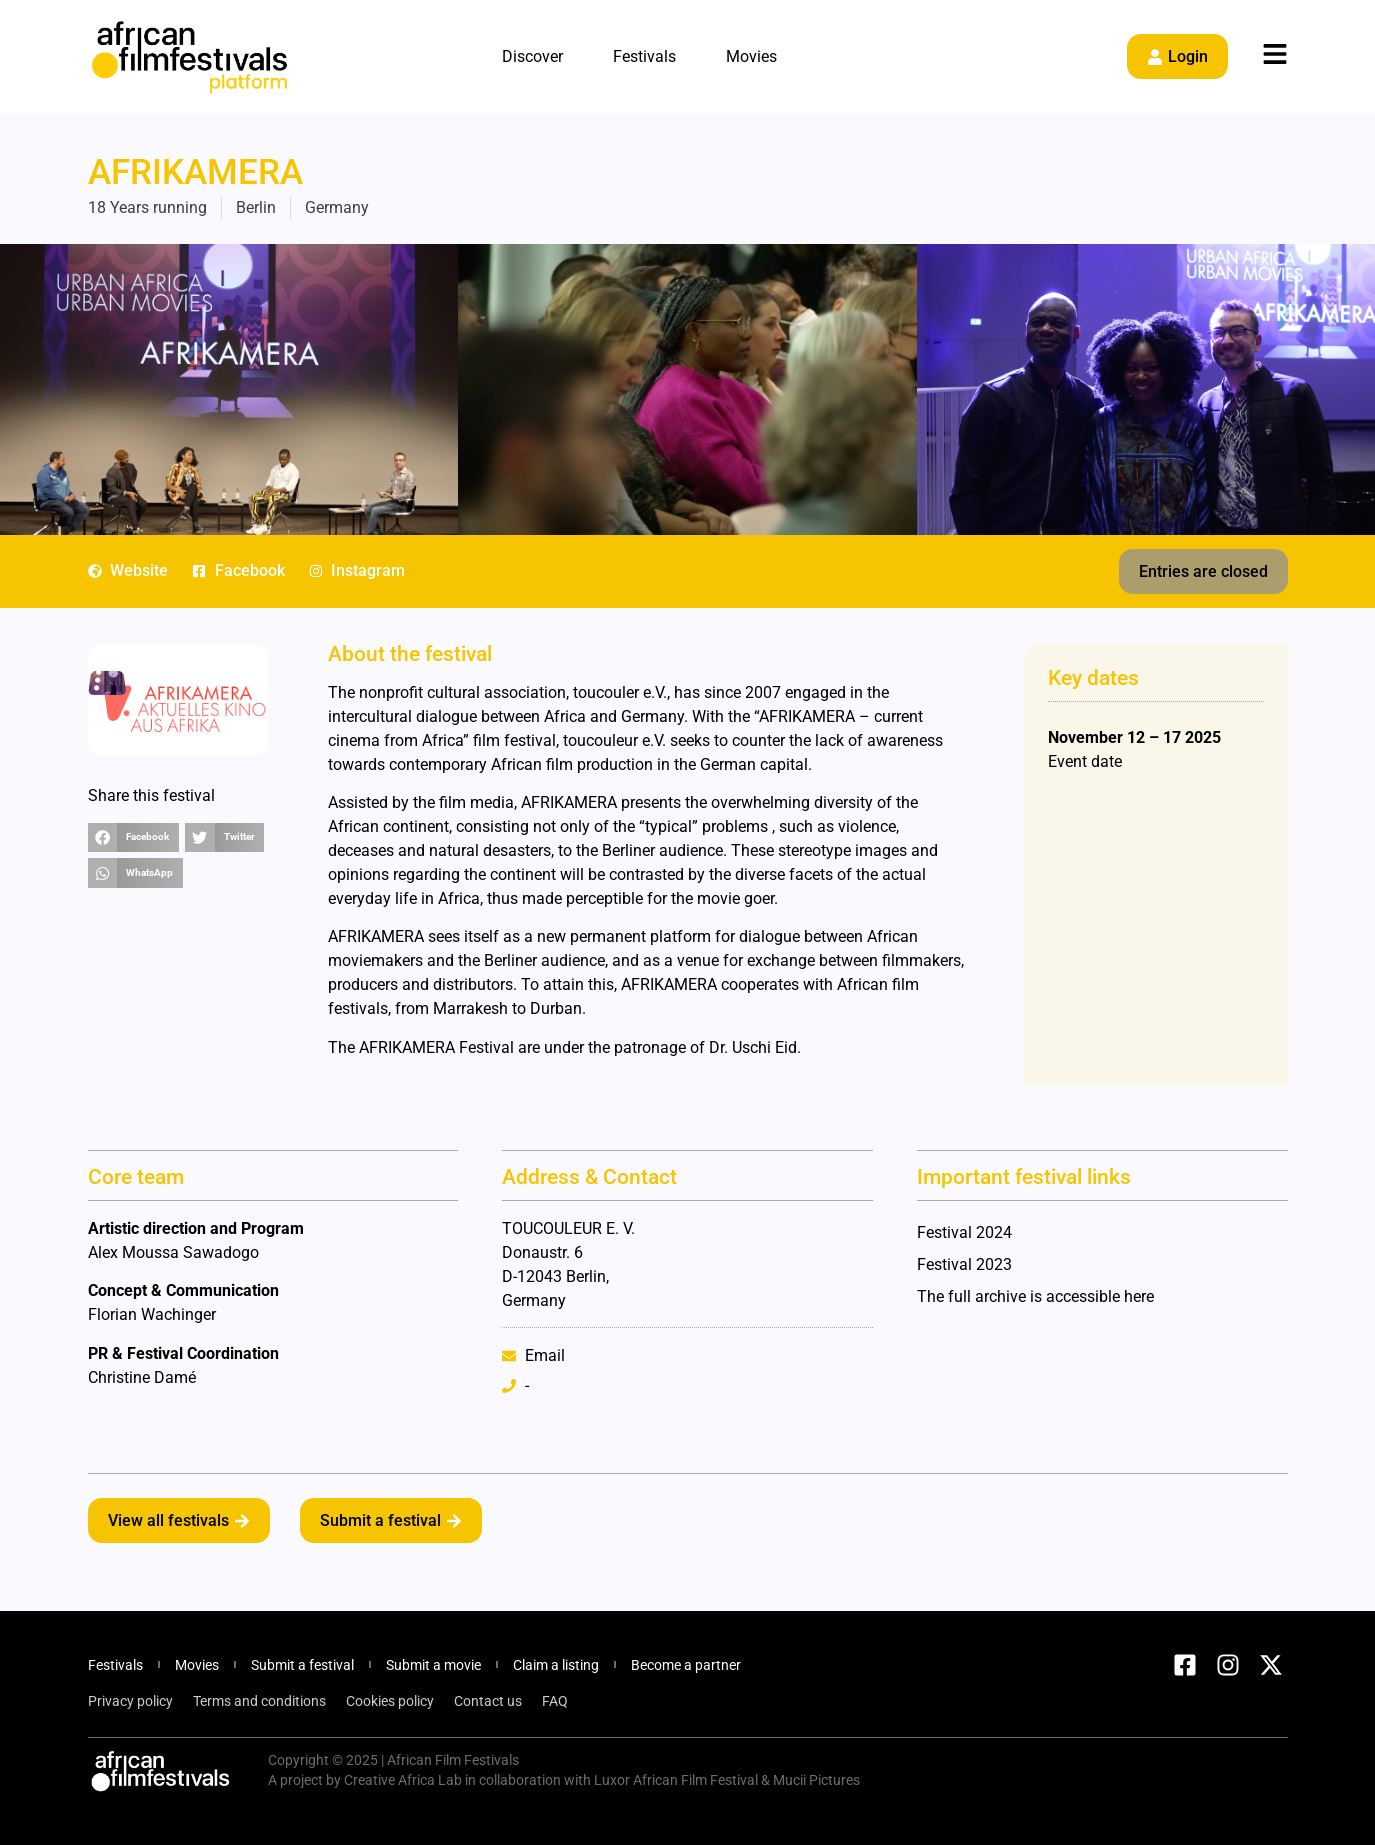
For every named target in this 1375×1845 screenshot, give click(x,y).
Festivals (644, 56)
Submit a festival (302, 1665)
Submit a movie (433, 1665)
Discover (532, 56)
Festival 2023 (964, 1264)
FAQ (555, 1701)
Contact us (488, 1701)
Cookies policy (390, 1701)
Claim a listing (556, 1665)
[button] (1203, 571)
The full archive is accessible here (1035, 1296)
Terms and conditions (259, 1701)
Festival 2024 (964, 1232)
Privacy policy (130, 1701)
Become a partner (686, 1665)
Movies (751, 56)
